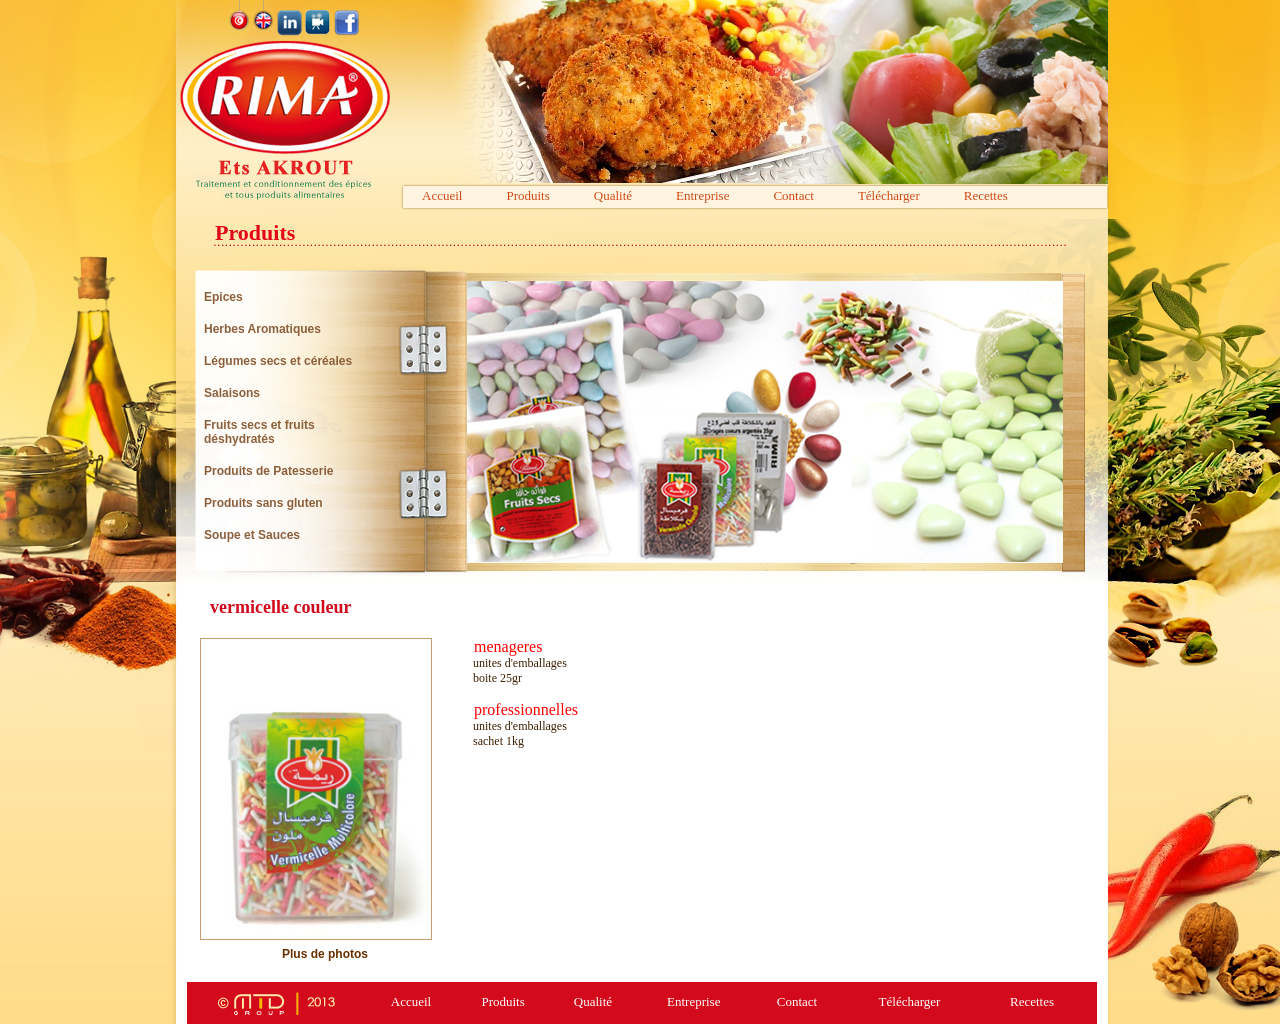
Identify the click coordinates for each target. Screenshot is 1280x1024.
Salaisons (232, 393)
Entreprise (702, 195)
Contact (793, 195)
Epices (223, 297)
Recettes (986, 195)
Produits (527, 195)
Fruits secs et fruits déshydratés (259, 432)
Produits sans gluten (263, 503)
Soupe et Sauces (252, 535)
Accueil (442, 195)
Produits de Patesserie (268, 471)
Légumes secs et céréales (278, 361)
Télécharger (889, 195)
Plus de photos (325, 954)
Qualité (613, 195)
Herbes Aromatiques (262, 329)
